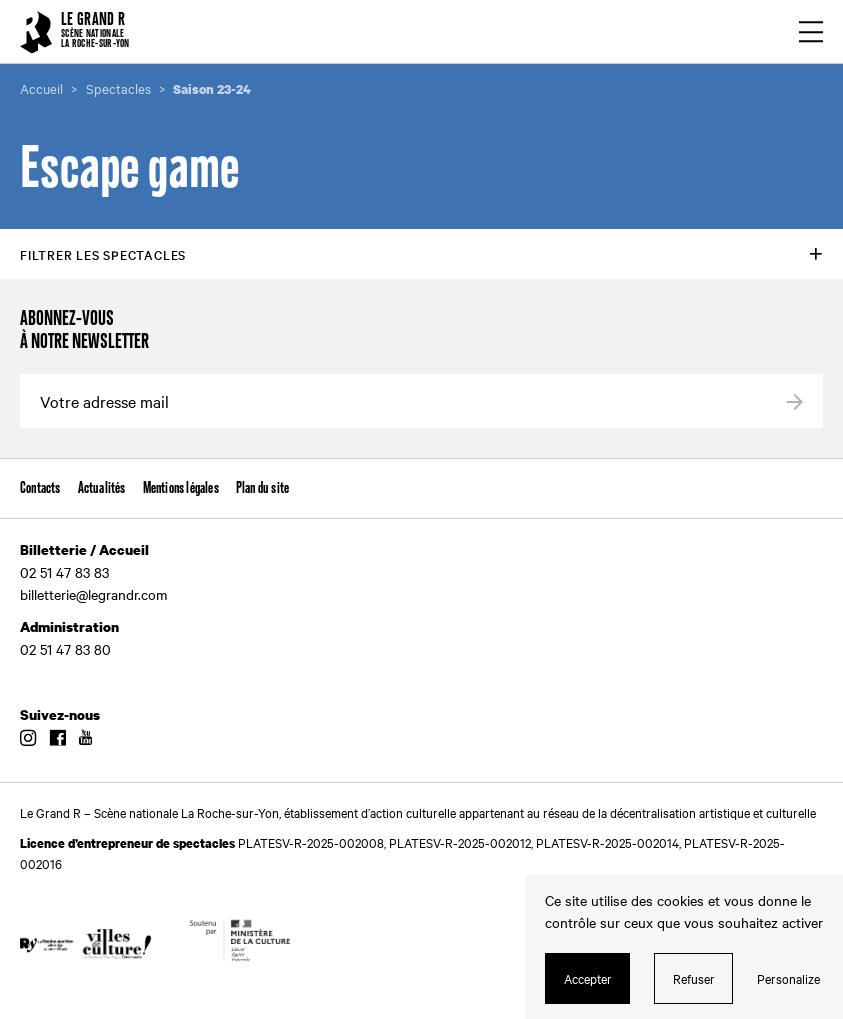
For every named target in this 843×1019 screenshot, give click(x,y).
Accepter (588, 978)
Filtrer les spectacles (103, 254)
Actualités (102, 488)
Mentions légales (181, 488)
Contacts (40, 488)
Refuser (694, 978)
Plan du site (262, 488)
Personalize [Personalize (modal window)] (788, 978)
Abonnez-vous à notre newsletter (84, 331)
